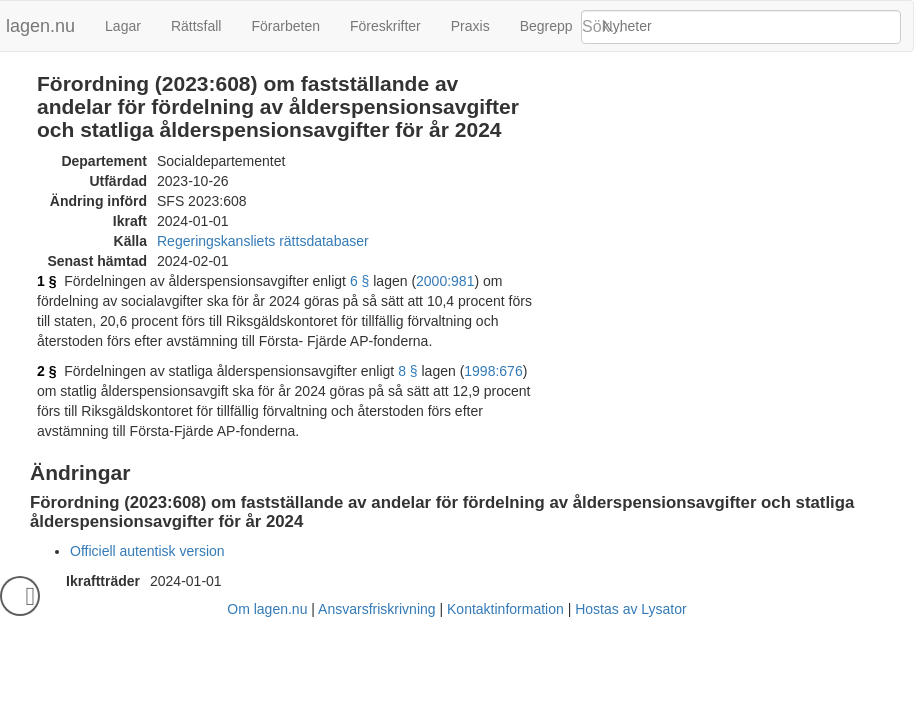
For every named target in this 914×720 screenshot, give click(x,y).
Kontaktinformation (505, 609)
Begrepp (546, 26)
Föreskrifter (385, 26)
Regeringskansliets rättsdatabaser (263, 241)
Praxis (470, 26)
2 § (46, 371)
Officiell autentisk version (147, 551)
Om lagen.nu (267, 609)
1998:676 (493, 371)
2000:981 (445, 281)
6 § (359, 281)
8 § (407, 371)
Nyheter (627, 26)
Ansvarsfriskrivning (376, 609)
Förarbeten (285, 26)
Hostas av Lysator (631, 609)
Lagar (123, 26)
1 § (46, 281)
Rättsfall (196, 26)
